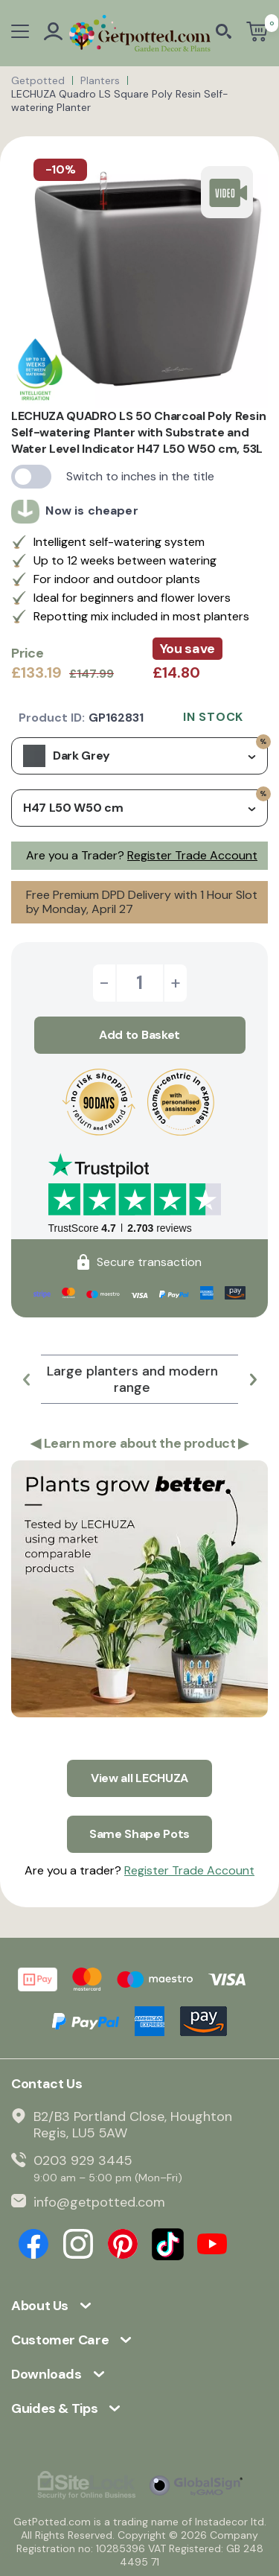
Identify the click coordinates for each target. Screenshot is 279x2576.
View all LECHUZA (139, 1778)
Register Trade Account (192, 855)
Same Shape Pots (139, 1834)
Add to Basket (139, 1035)
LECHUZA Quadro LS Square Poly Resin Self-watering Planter (119, 100)
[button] (26, 1379)
